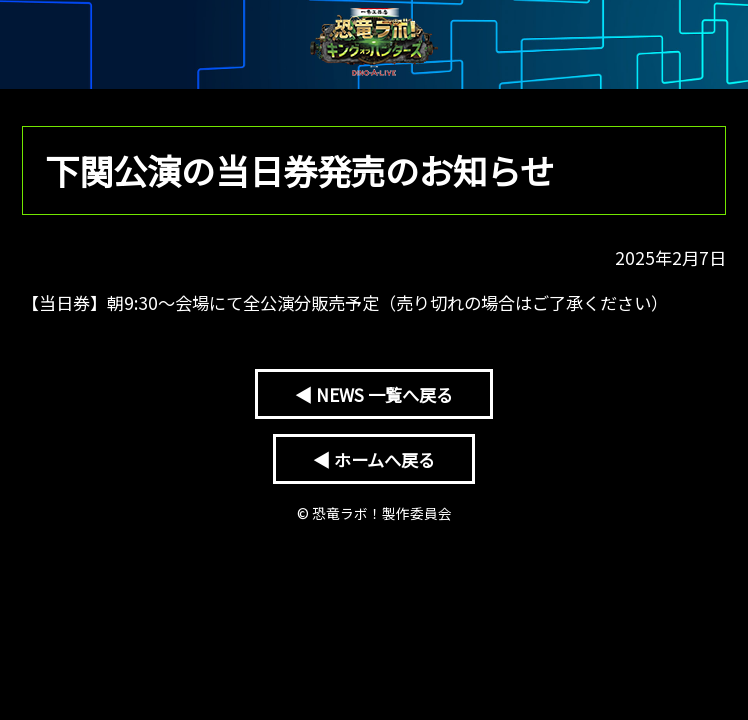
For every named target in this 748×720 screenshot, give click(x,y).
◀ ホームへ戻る (374, 459)
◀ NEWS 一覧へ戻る (374, 394)
